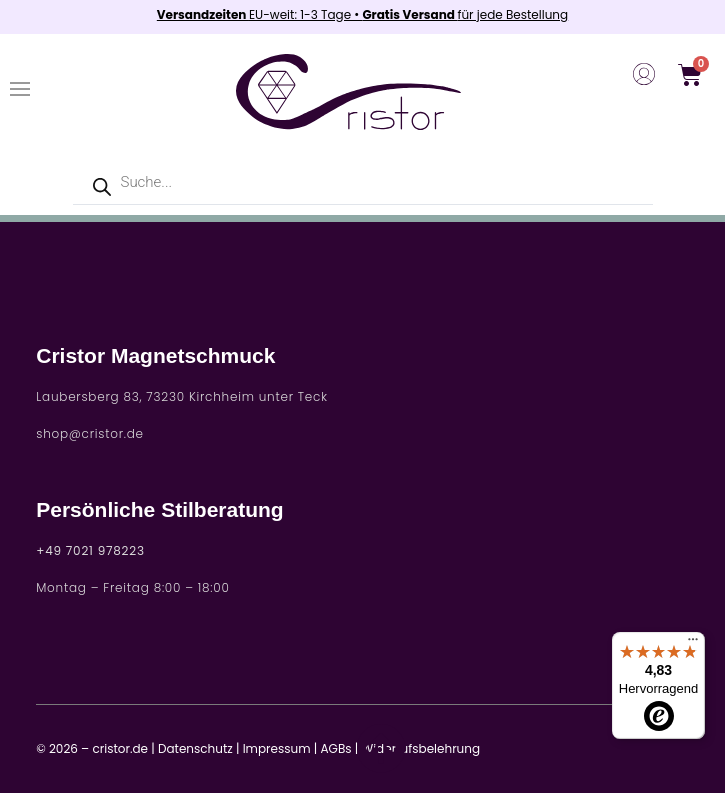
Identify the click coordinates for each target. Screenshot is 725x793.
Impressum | (280, 748)
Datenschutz (195, 748)
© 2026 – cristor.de (92, 748)
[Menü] (693, 644)
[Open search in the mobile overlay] (363, 182)
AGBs (336, 748)
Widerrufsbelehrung (420, 748)
